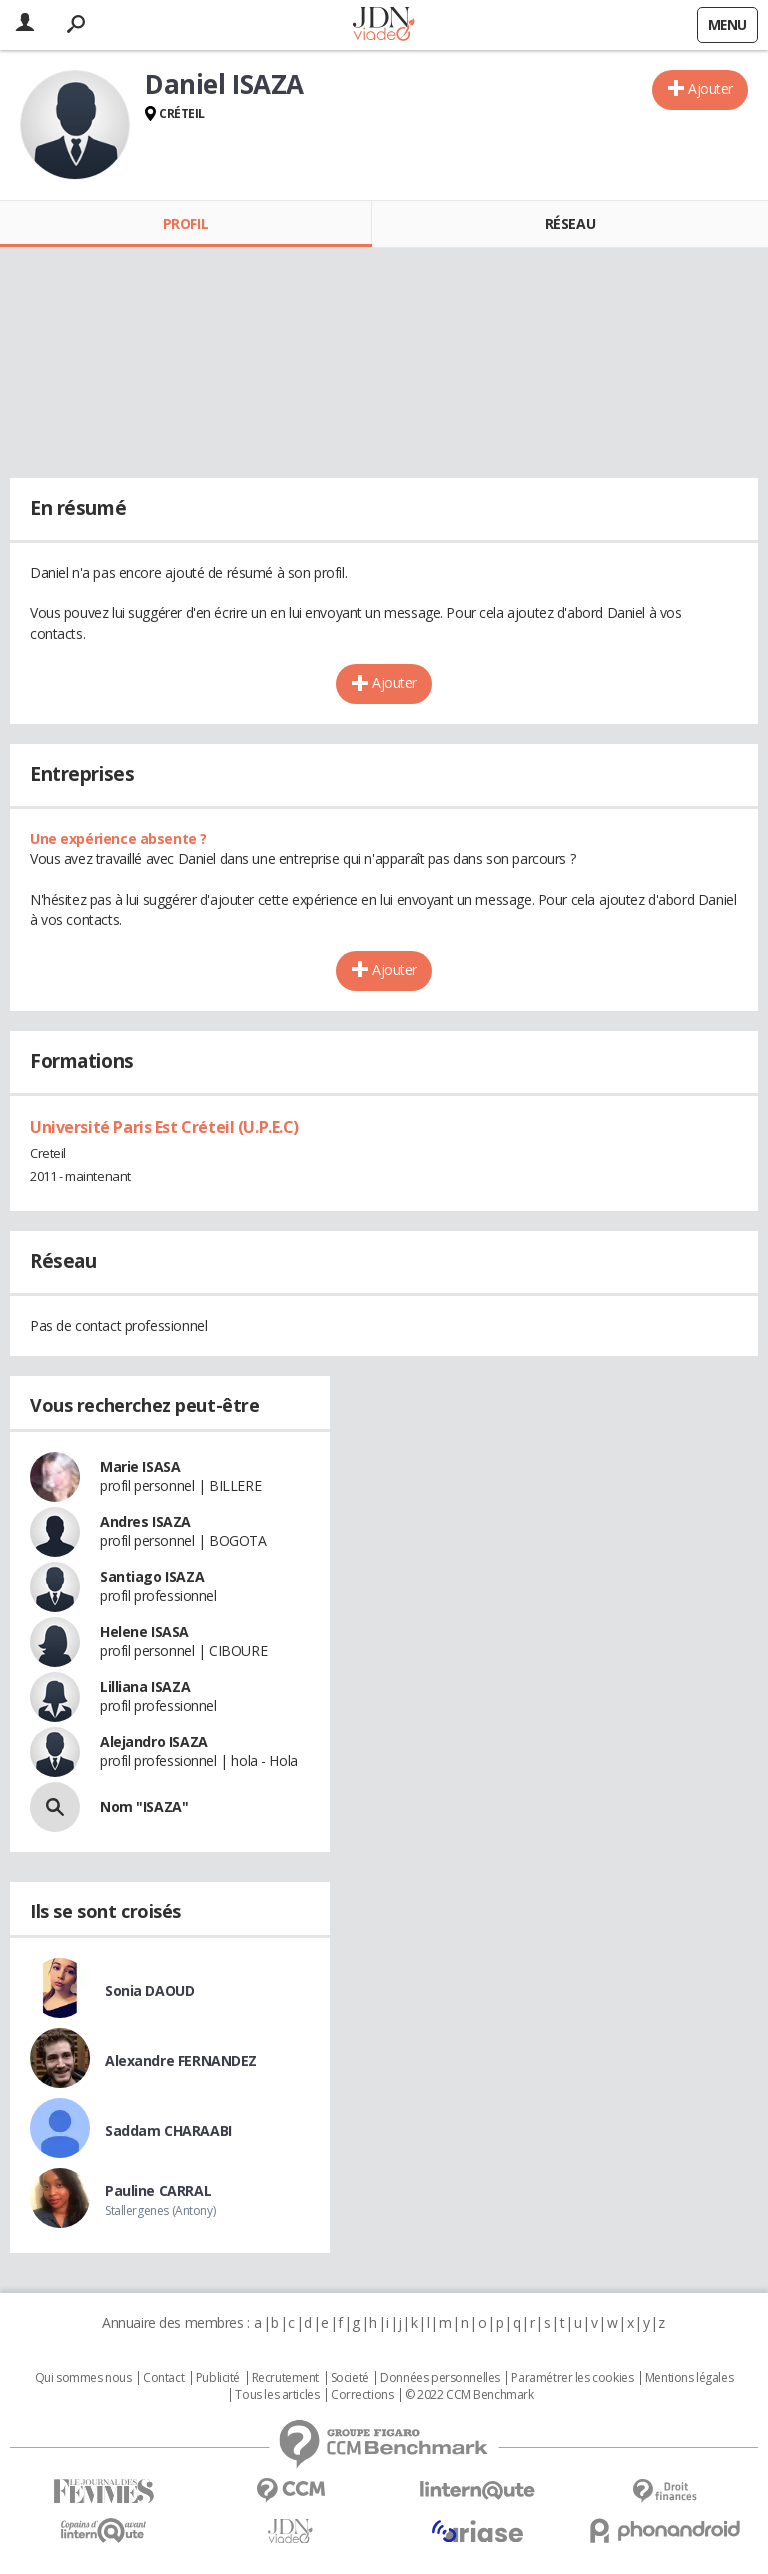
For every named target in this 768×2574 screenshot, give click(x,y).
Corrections (362, 2395)
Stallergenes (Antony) (160, 2210)
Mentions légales (689, 2378)
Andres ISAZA (145, 1521)
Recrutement (285, 2378)
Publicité (218, 2378)
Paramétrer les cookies (572, 2378)
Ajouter (710, 88)
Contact (163, 2378)
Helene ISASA (144, 1631)
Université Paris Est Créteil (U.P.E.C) (164, 1127)
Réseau (570, 223)
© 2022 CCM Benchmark (469, 2395)
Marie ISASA (140, 1466)
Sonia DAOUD (149, 1990)
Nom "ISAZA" (144, 1806)
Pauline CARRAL (158, 2190)
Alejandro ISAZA (154, 1741)
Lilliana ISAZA (145, 1686)
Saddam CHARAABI (168, 2130)
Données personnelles (440, 2378)
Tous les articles (277, 2395)
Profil (185, 223)
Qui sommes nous (83, 2378)
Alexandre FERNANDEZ (181, 2060)
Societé (350, 2378)
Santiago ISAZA (152, 1576)
